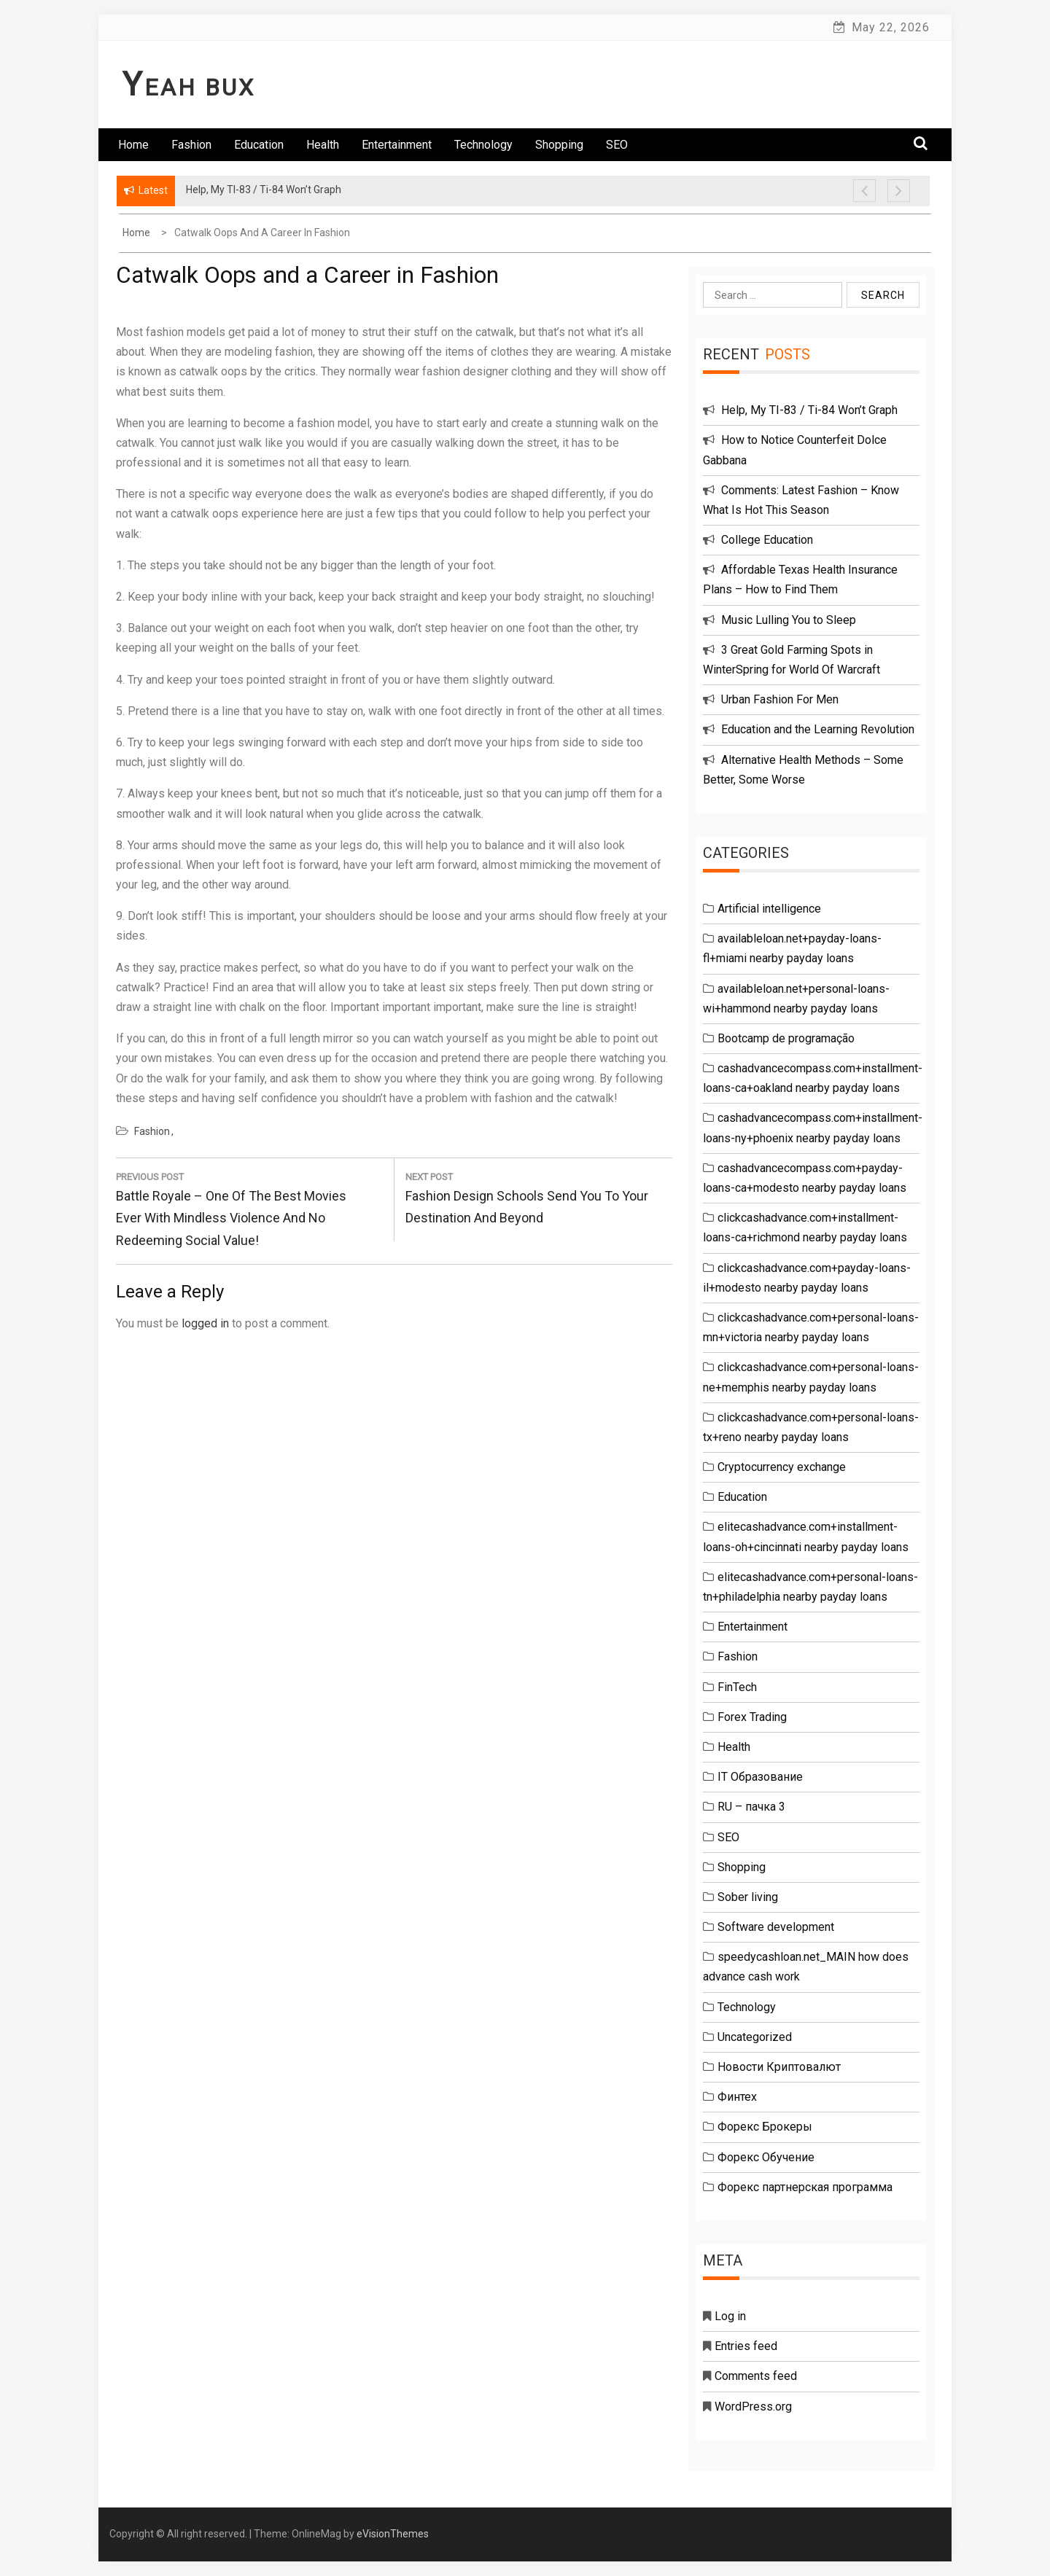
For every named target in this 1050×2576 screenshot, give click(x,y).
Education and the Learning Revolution (817, 729)
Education (259, 145)
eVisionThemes (393, 2534)
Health (322, 145)
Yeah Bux (188, 87)
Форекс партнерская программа (805, 2187)
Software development (776, 1927)
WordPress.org (753, 2406)
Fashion (191, 145)
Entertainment (397, 145)
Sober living (748, 1897)
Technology (483, 145)
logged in (205, 1323)
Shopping (559, 145)
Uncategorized (755, 2037)
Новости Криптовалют (779, 2067)
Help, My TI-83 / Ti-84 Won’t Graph (809, 410)
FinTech (737, 1687)
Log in (730, 2316)
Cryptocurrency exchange (782, 1467)
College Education (767, 540)
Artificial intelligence (769, 909)
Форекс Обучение (766, 2157)
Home (133, 145)
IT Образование (760, 1777)
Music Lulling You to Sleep (788, 620)
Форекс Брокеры (765, 2127)
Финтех (737, 2097)
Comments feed (756, 2376)
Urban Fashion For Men (780, 699)
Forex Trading (752, 1717)
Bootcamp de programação (786, 1038)
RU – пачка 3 (751, 1807)
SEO (617, 145)
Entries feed (746, 2346)
